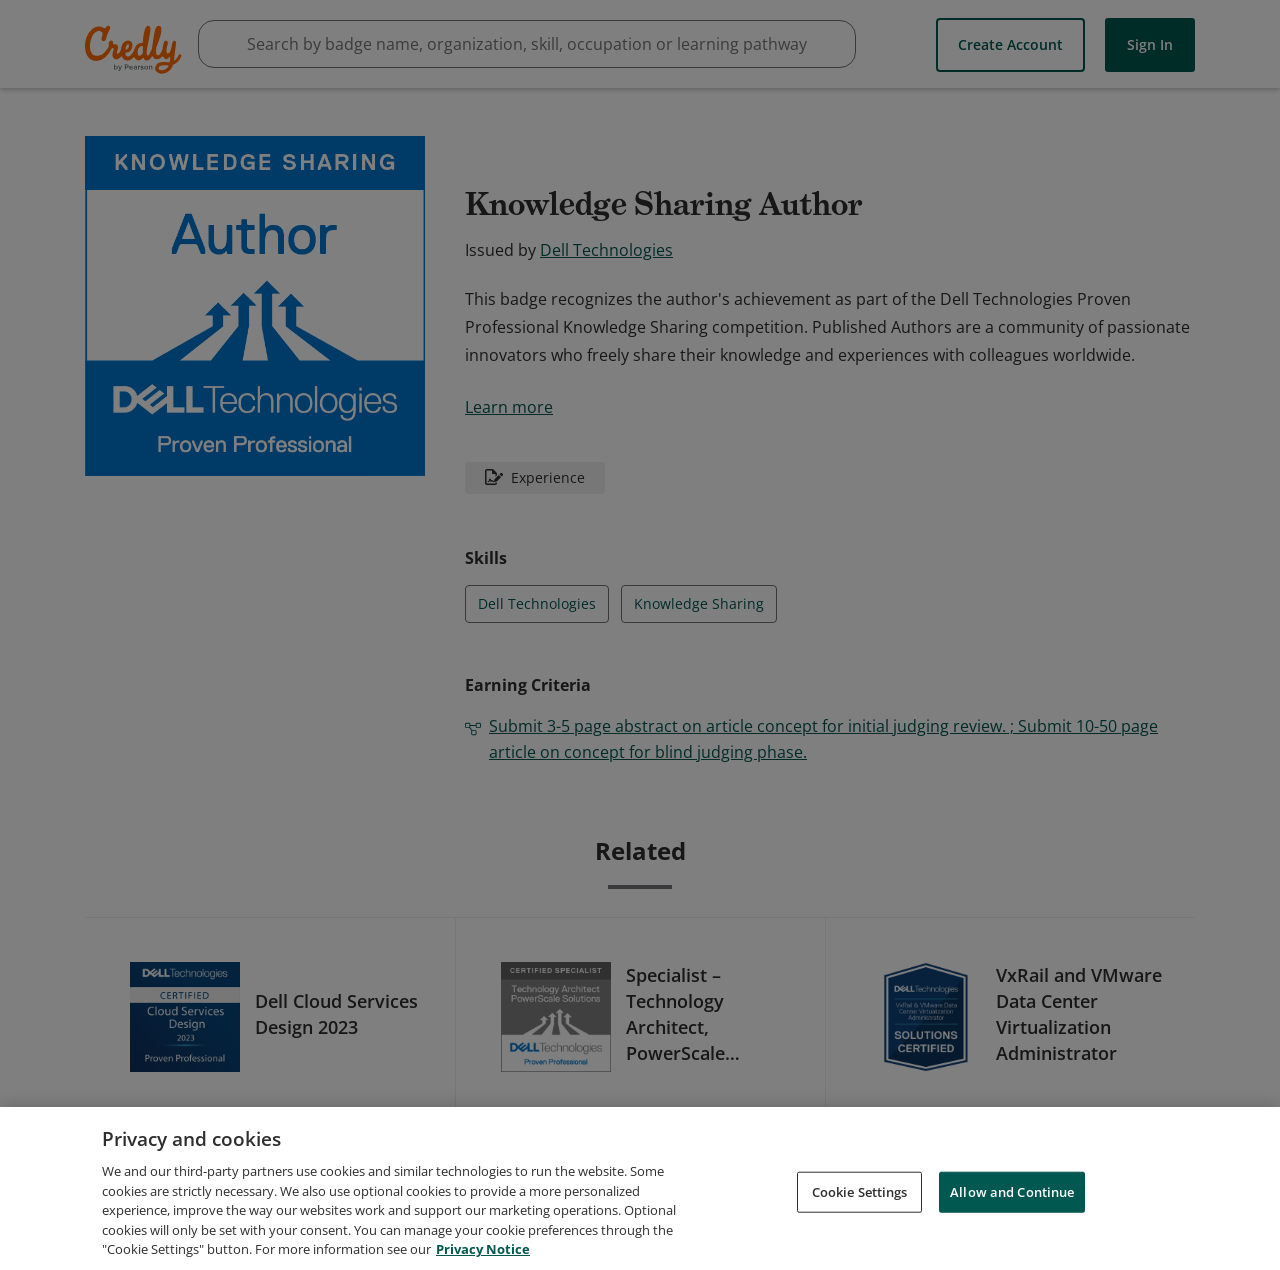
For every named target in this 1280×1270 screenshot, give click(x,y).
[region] (640, 1188)
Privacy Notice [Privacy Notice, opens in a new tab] (483, 1249)
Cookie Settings (860, 1191)
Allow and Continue (1012, 1191)
